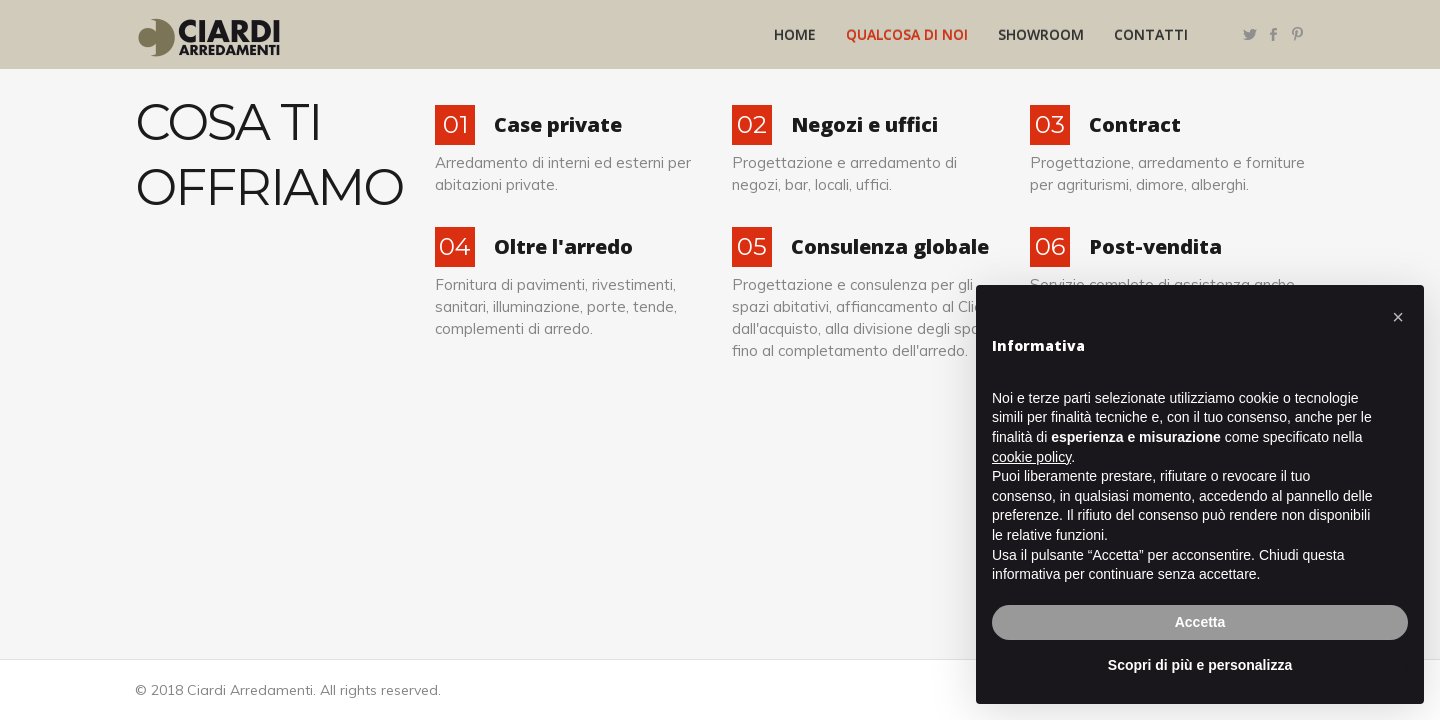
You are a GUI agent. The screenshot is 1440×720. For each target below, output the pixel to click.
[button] (1398, 317)
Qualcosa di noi (907, 34)
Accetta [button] (1200, 622)
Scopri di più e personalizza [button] (1200, 665)
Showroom (1041, 34)
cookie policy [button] (1031, 457)
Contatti (1151, 34)
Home (795, 34)
